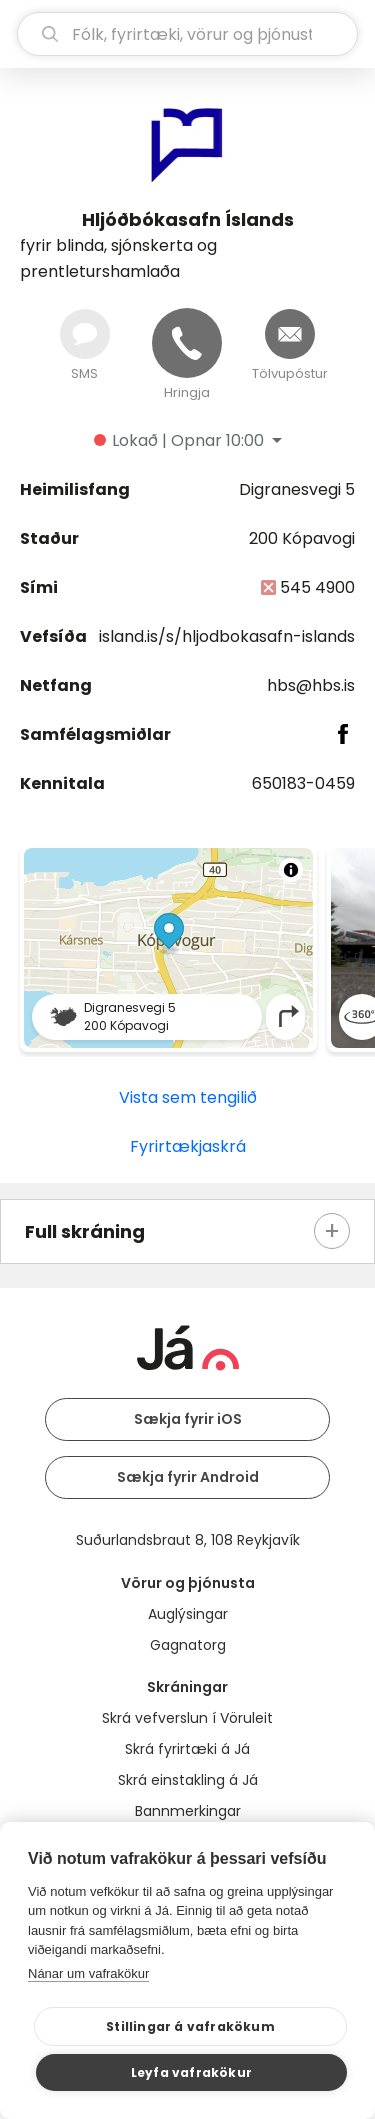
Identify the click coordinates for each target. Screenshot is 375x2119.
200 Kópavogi (302, 538)
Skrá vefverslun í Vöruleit (187, 1718)
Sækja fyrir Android (188, 1477)
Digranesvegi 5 (297, 489)
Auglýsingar (188, 1614)
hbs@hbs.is (311, 685)
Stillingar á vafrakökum (190, 2026)
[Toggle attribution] (291, 870)
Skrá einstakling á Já (188, 1780)
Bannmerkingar (188, 1811)
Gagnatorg (188, 1645)
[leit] (187, 34)
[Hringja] (187, 343)
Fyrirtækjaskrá (188, 1146)
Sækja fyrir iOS (188, 1419)
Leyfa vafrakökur (191, 2072)
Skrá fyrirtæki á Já (187, 1749)
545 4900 (317, 587)
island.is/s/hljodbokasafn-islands (227, 636)
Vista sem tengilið (188, 1097)
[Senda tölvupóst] (290, 334)
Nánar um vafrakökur (88, 1973)
